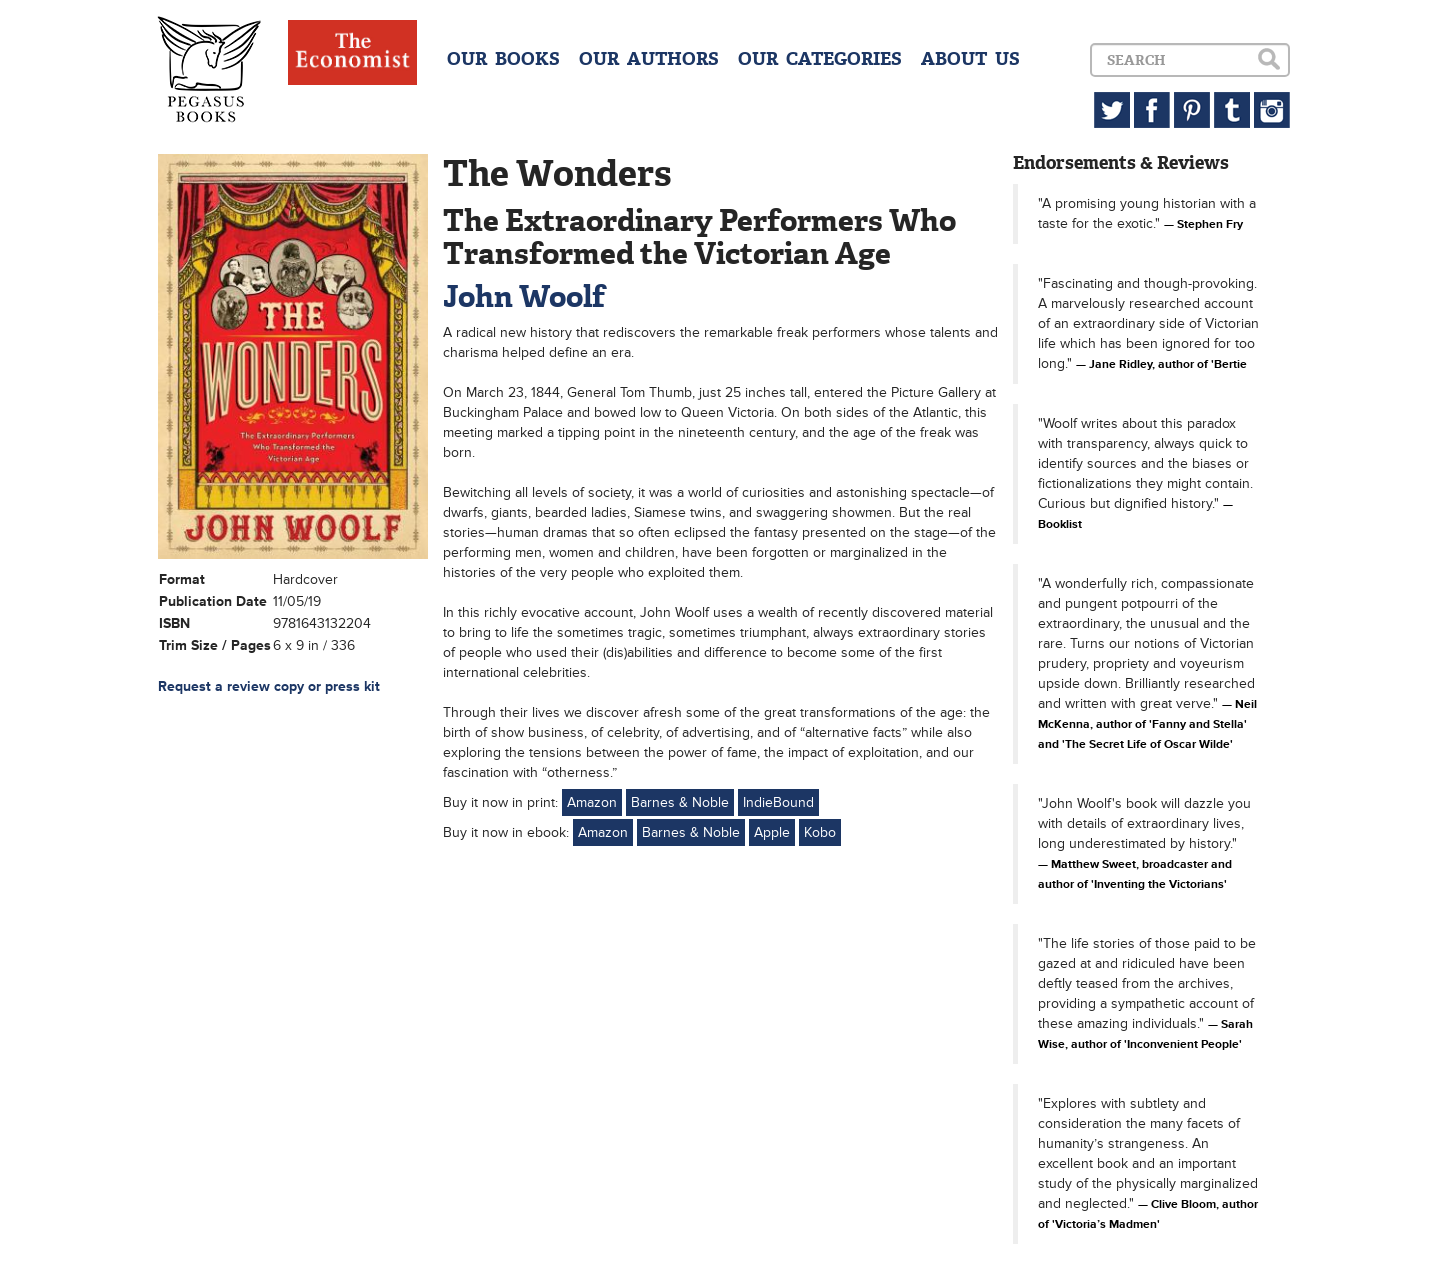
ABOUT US (970, 59)
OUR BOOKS (503, 59)
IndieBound (778, 802)
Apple (772, 832)
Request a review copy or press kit (269, 686)
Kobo (820, 832)
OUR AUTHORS (649, 59)
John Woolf (524, 296)
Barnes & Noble (680, 802)
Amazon (592, 802)
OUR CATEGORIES (820, 59)
